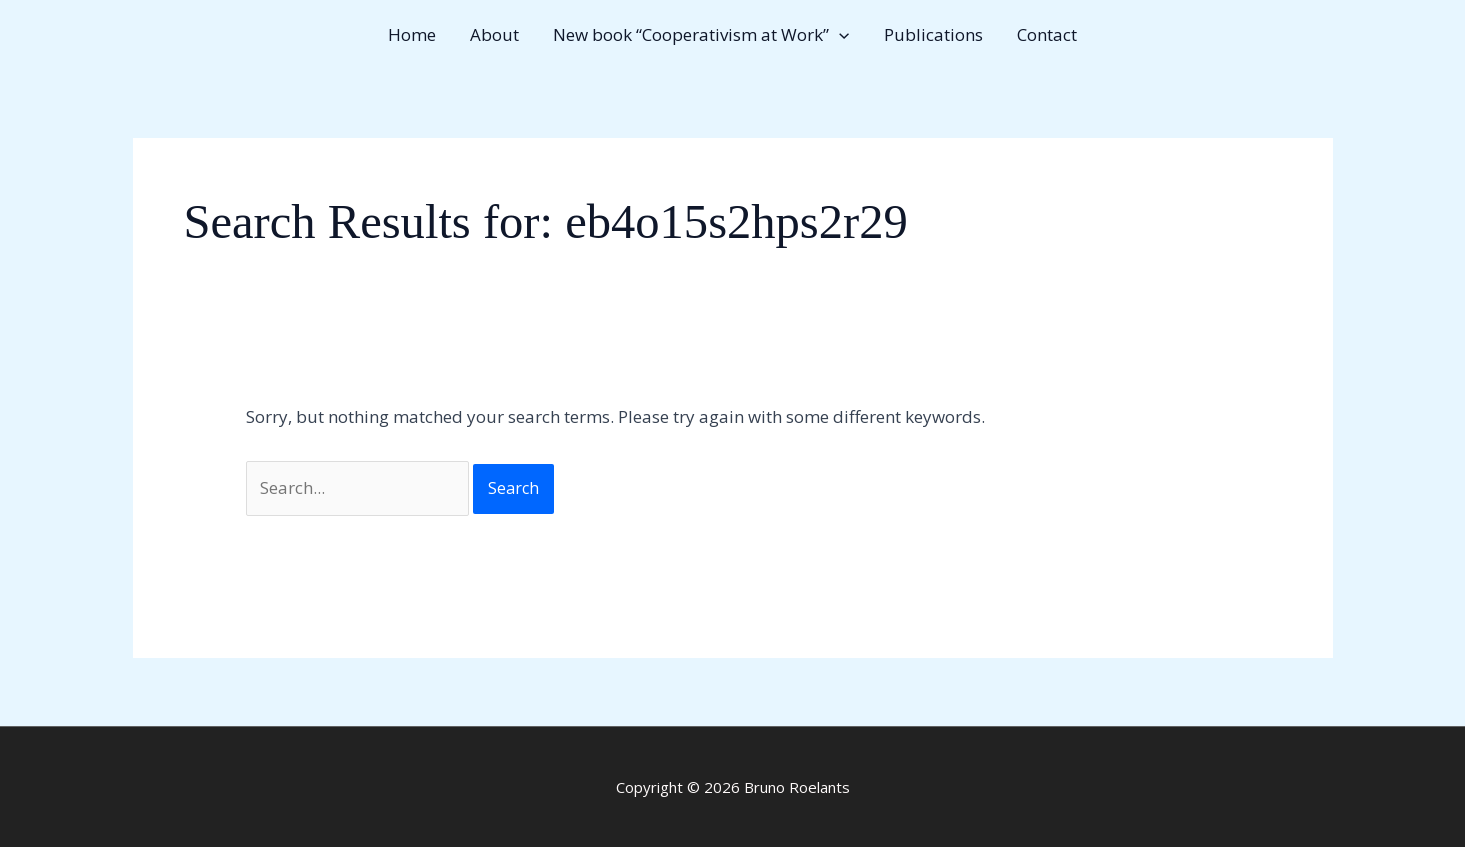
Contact (1047, 34)
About (494, 34)
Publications (933, 34)
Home (412, 34)
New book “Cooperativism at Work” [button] (701, 35)
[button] (839, 35)
